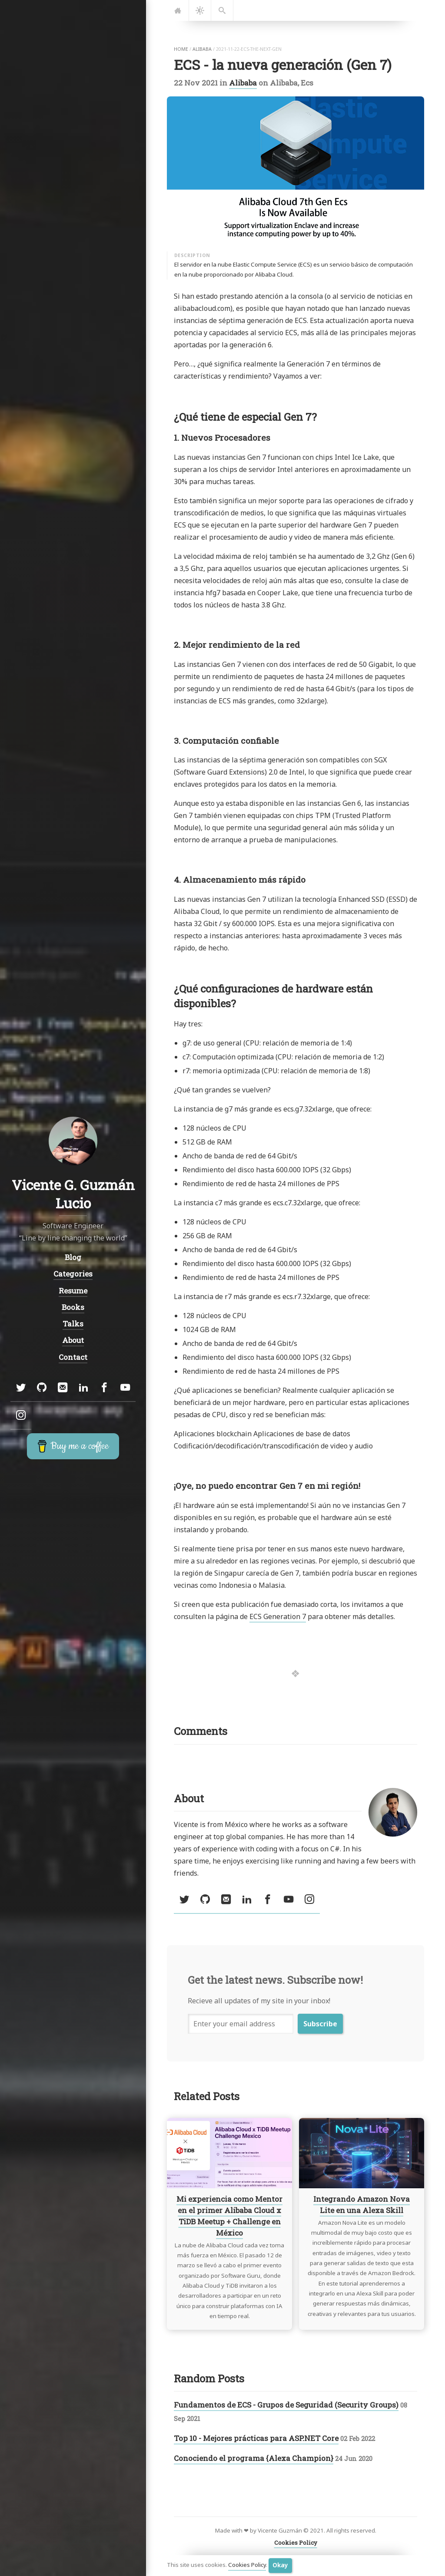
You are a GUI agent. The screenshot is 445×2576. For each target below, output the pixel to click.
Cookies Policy (247, 2565)
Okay (280, 2565)
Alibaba (243, 83)
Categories (73, 1274)
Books (73, 1307)
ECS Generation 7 (277, 1616)
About (73, 1340)
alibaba (202, 49)
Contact (73, 1357)
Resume (73, 1291)
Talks (73, 1324)
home (181, 49)
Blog (73, 1257)
